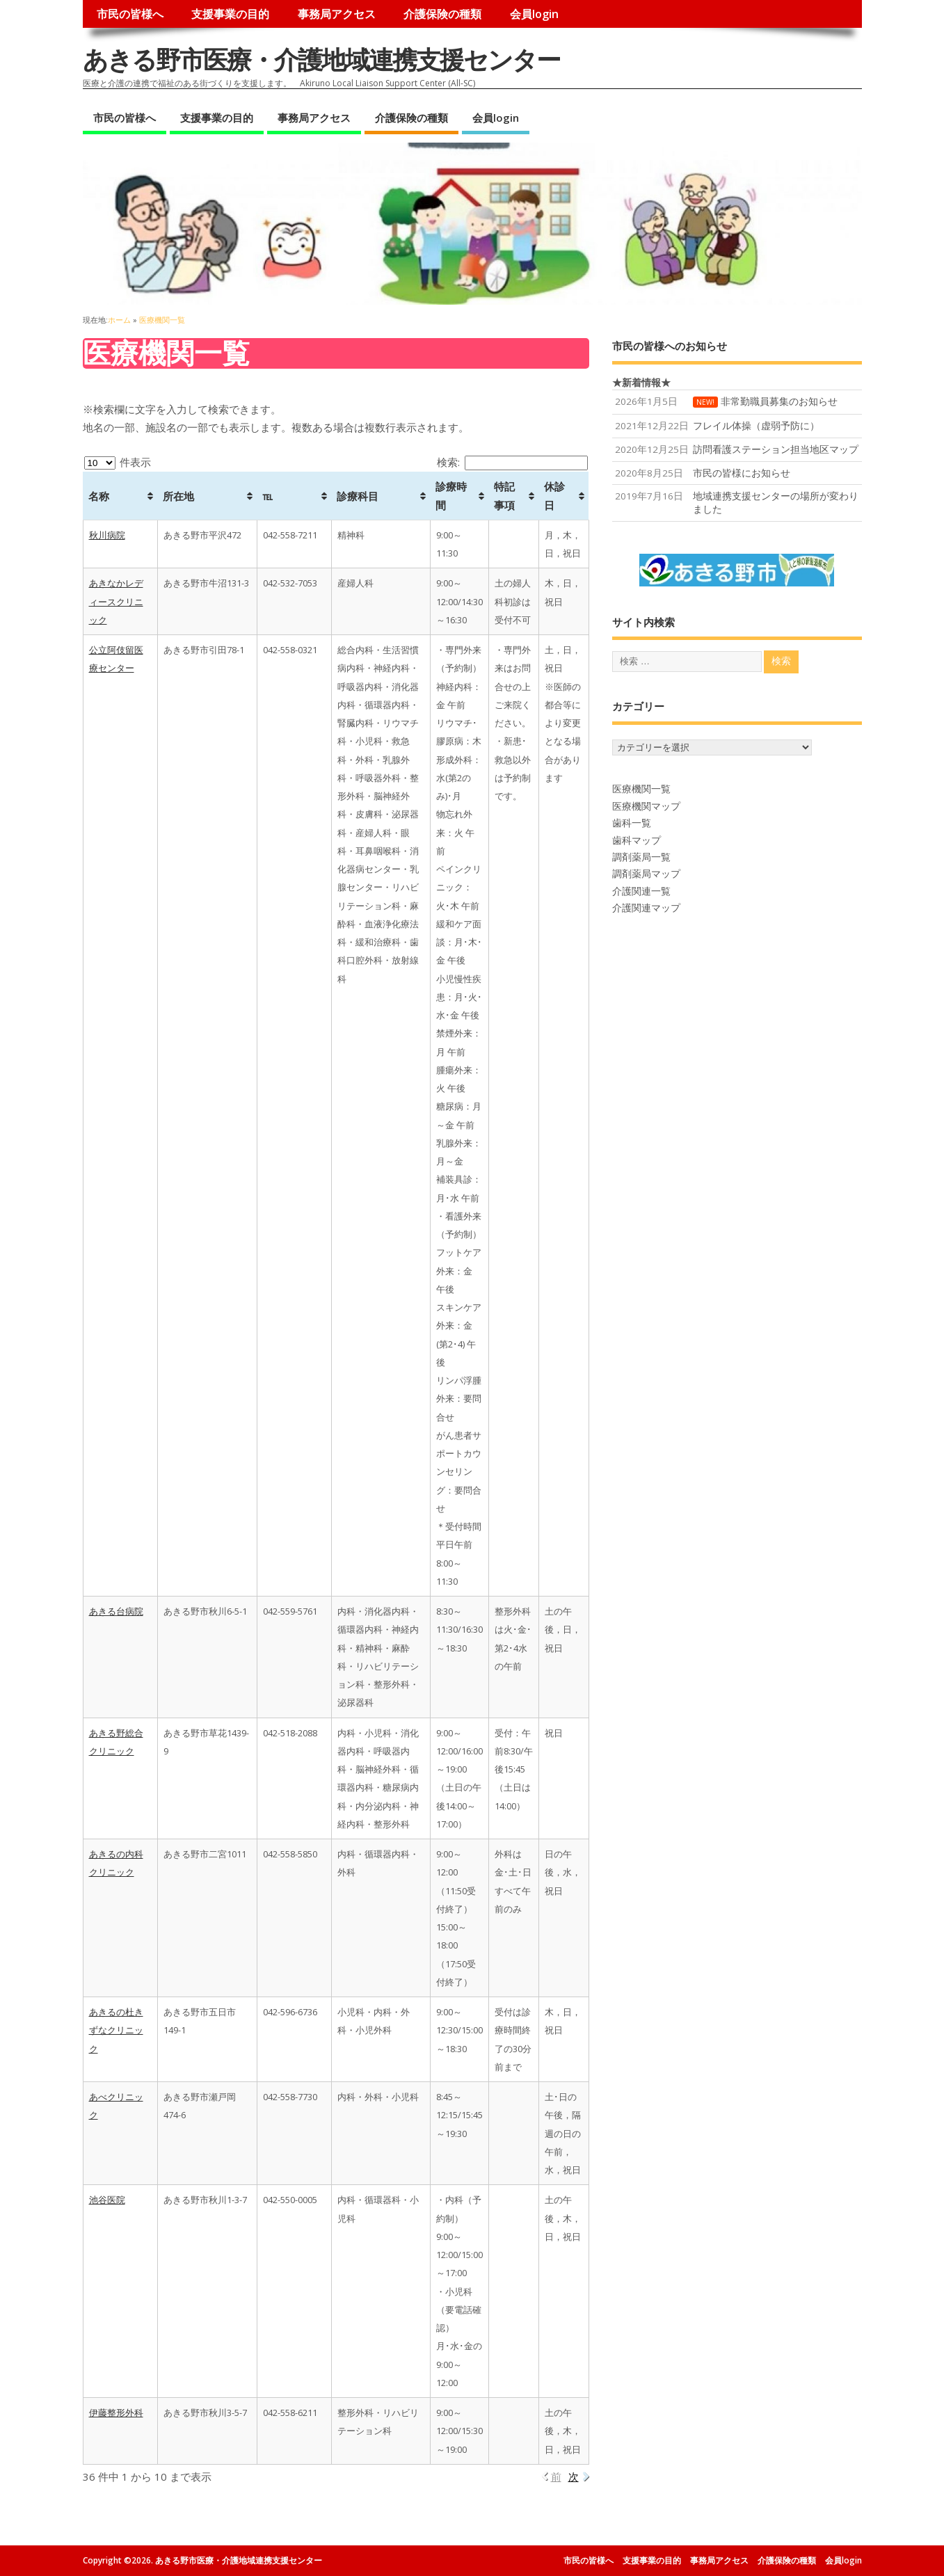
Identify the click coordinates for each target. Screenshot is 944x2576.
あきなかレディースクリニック (116, 601)
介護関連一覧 (641, 891)
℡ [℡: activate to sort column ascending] (267, 496)
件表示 (117, 462)
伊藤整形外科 (116, 2412)
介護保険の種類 (442, 14)
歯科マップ (636, 840)
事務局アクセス (337, 14)
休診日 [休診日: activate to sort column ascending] (554, 495)
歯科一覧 (631, 823)
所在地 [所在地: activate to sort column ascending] (178, 496)
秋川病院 (107, 535)
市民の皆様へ (130, 14)
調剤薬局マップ (646, 873)
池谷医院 (107, 2199)
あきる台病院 (116, 1611)
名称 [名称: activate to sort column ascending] (98, 496)
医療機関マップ (646, 806)
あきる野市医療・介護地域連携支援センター (321, 59)
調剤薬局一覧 (641, 857)
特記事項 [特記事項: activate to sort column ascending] (504, 495)
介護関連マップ (646, 908)
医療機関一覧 (641, 789)
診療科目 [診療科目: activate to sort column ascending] (357, 496)
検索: (512, 462)
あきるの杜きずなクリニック (116, 2030)
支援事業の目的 (230, 14)
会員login (534, 14)
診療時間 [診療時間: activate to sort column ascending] (451, 495)
